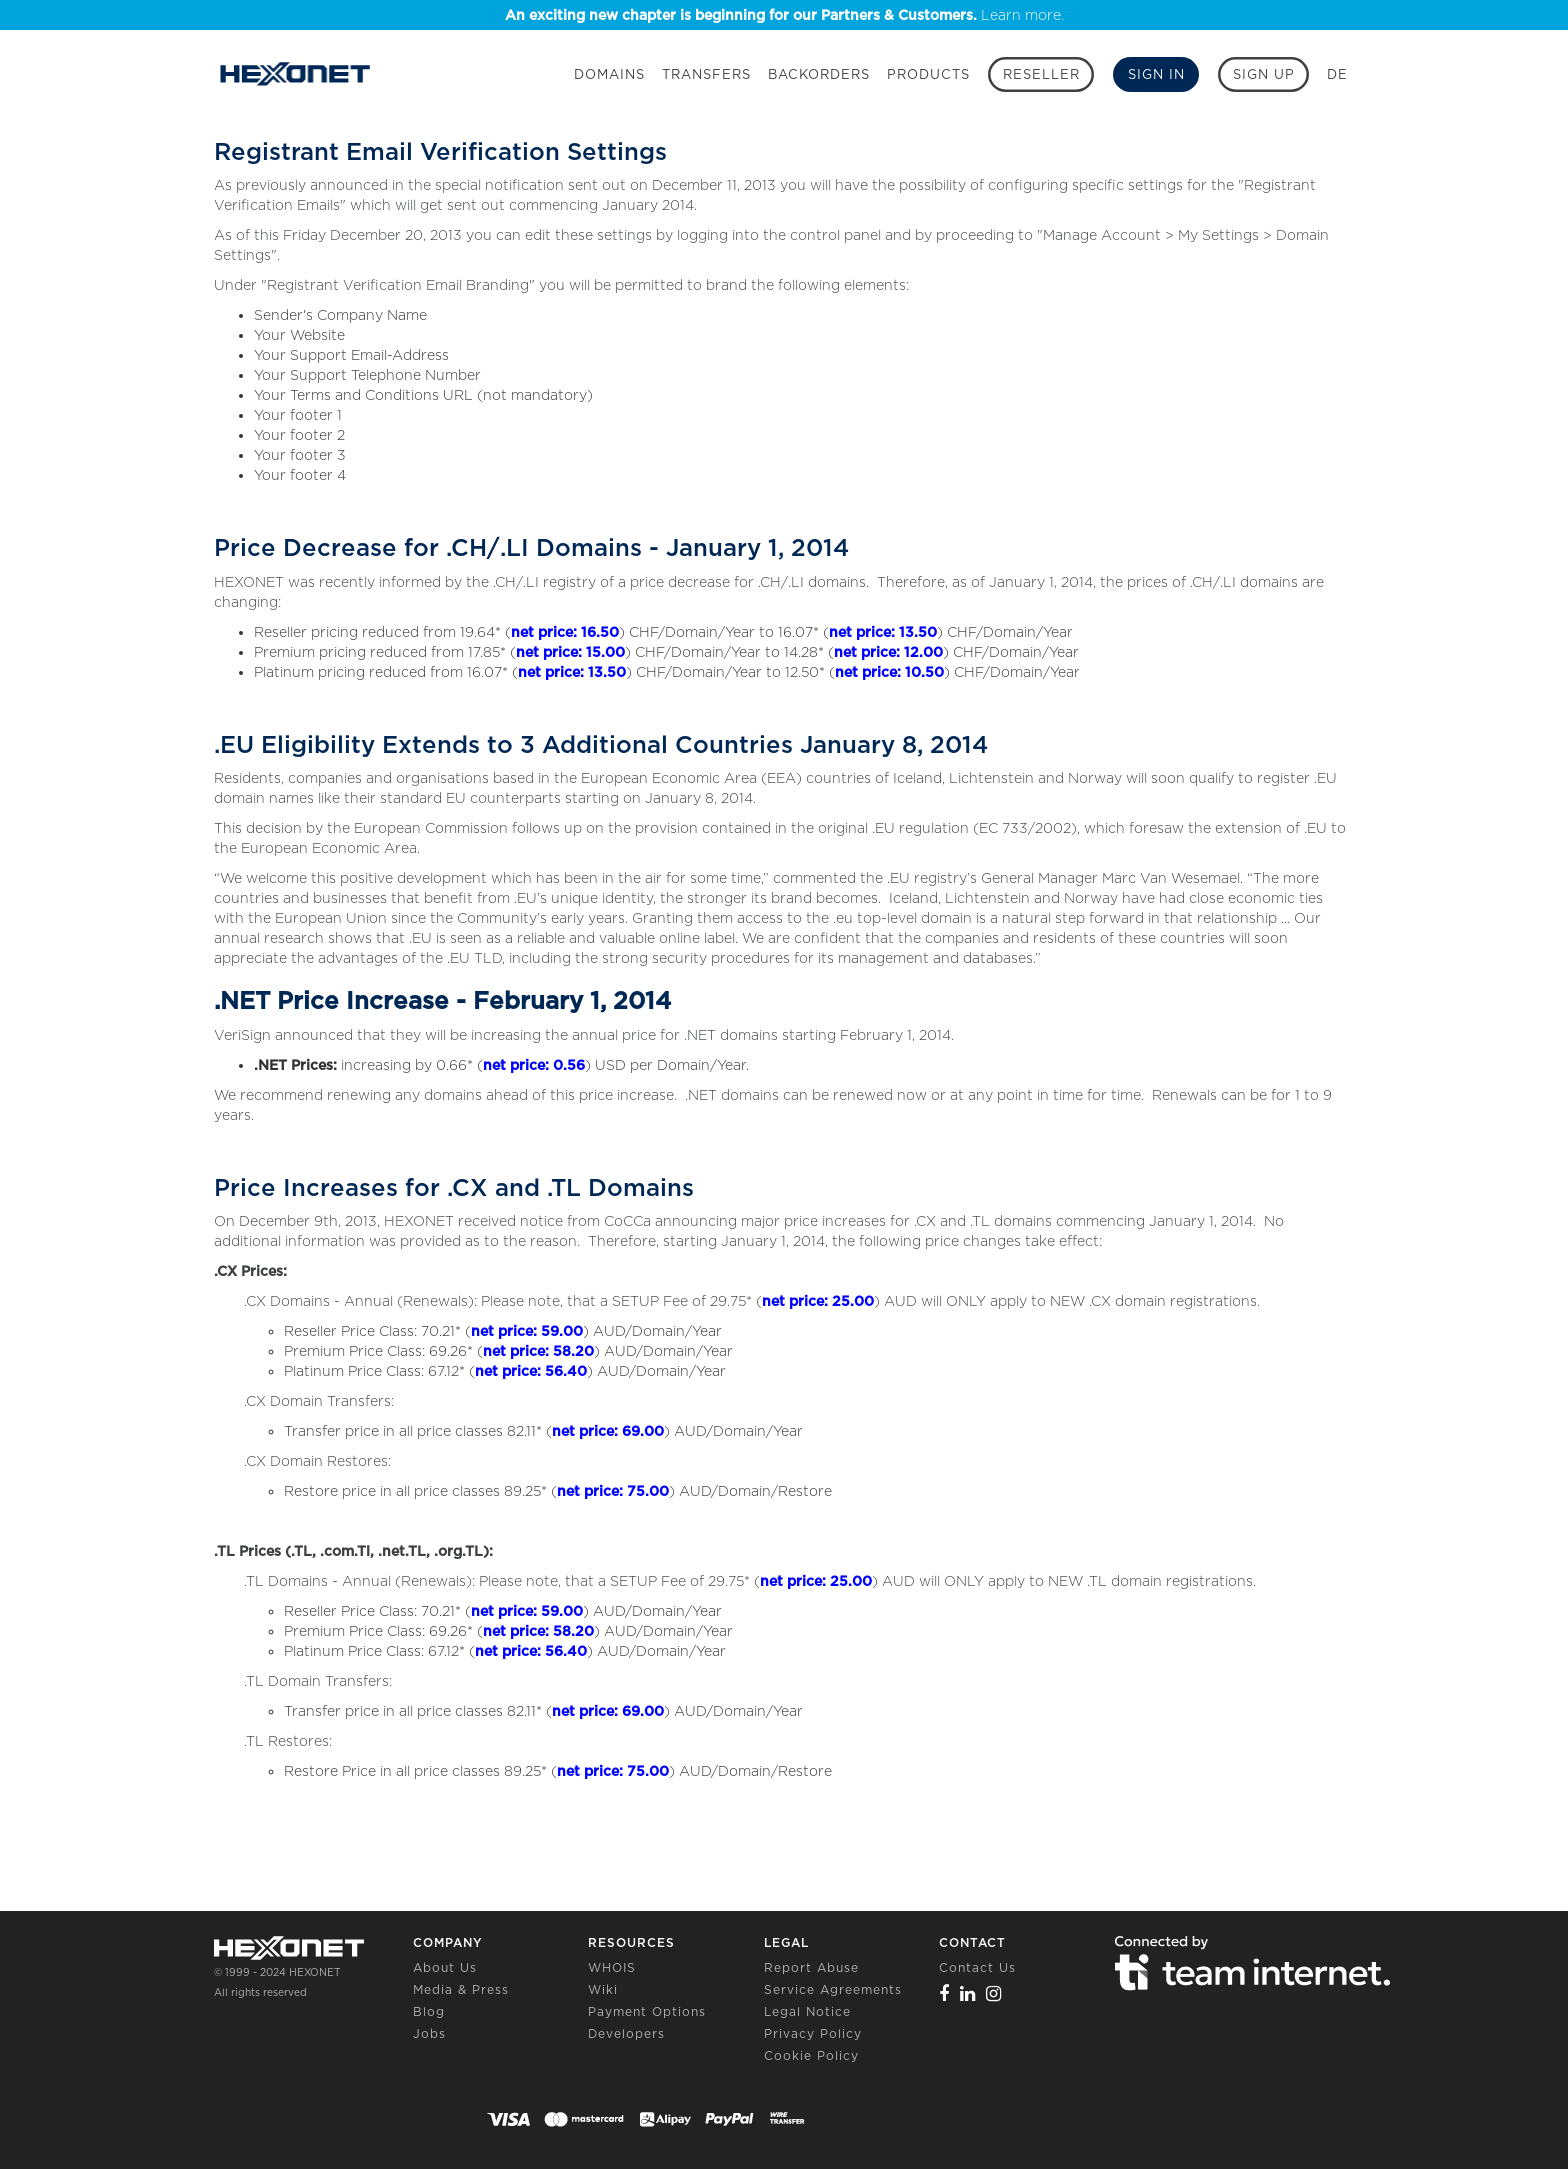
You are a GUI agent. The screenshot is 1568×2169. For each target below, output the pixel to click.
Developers (626, 2033)
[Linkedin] (968, 1993)
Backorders (819, 74)
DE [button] (1337, 74)
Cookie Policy (811, 2055)
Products (928, 74)
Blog (429, 2011)
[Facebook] (944, 1993)
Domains (609, 74)
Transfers (706, 74)
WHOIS (612, 1967)
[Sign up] (1263, 74)
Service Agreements (833, 1989)
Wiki (603, 1989)
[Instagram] (994, 1993)
